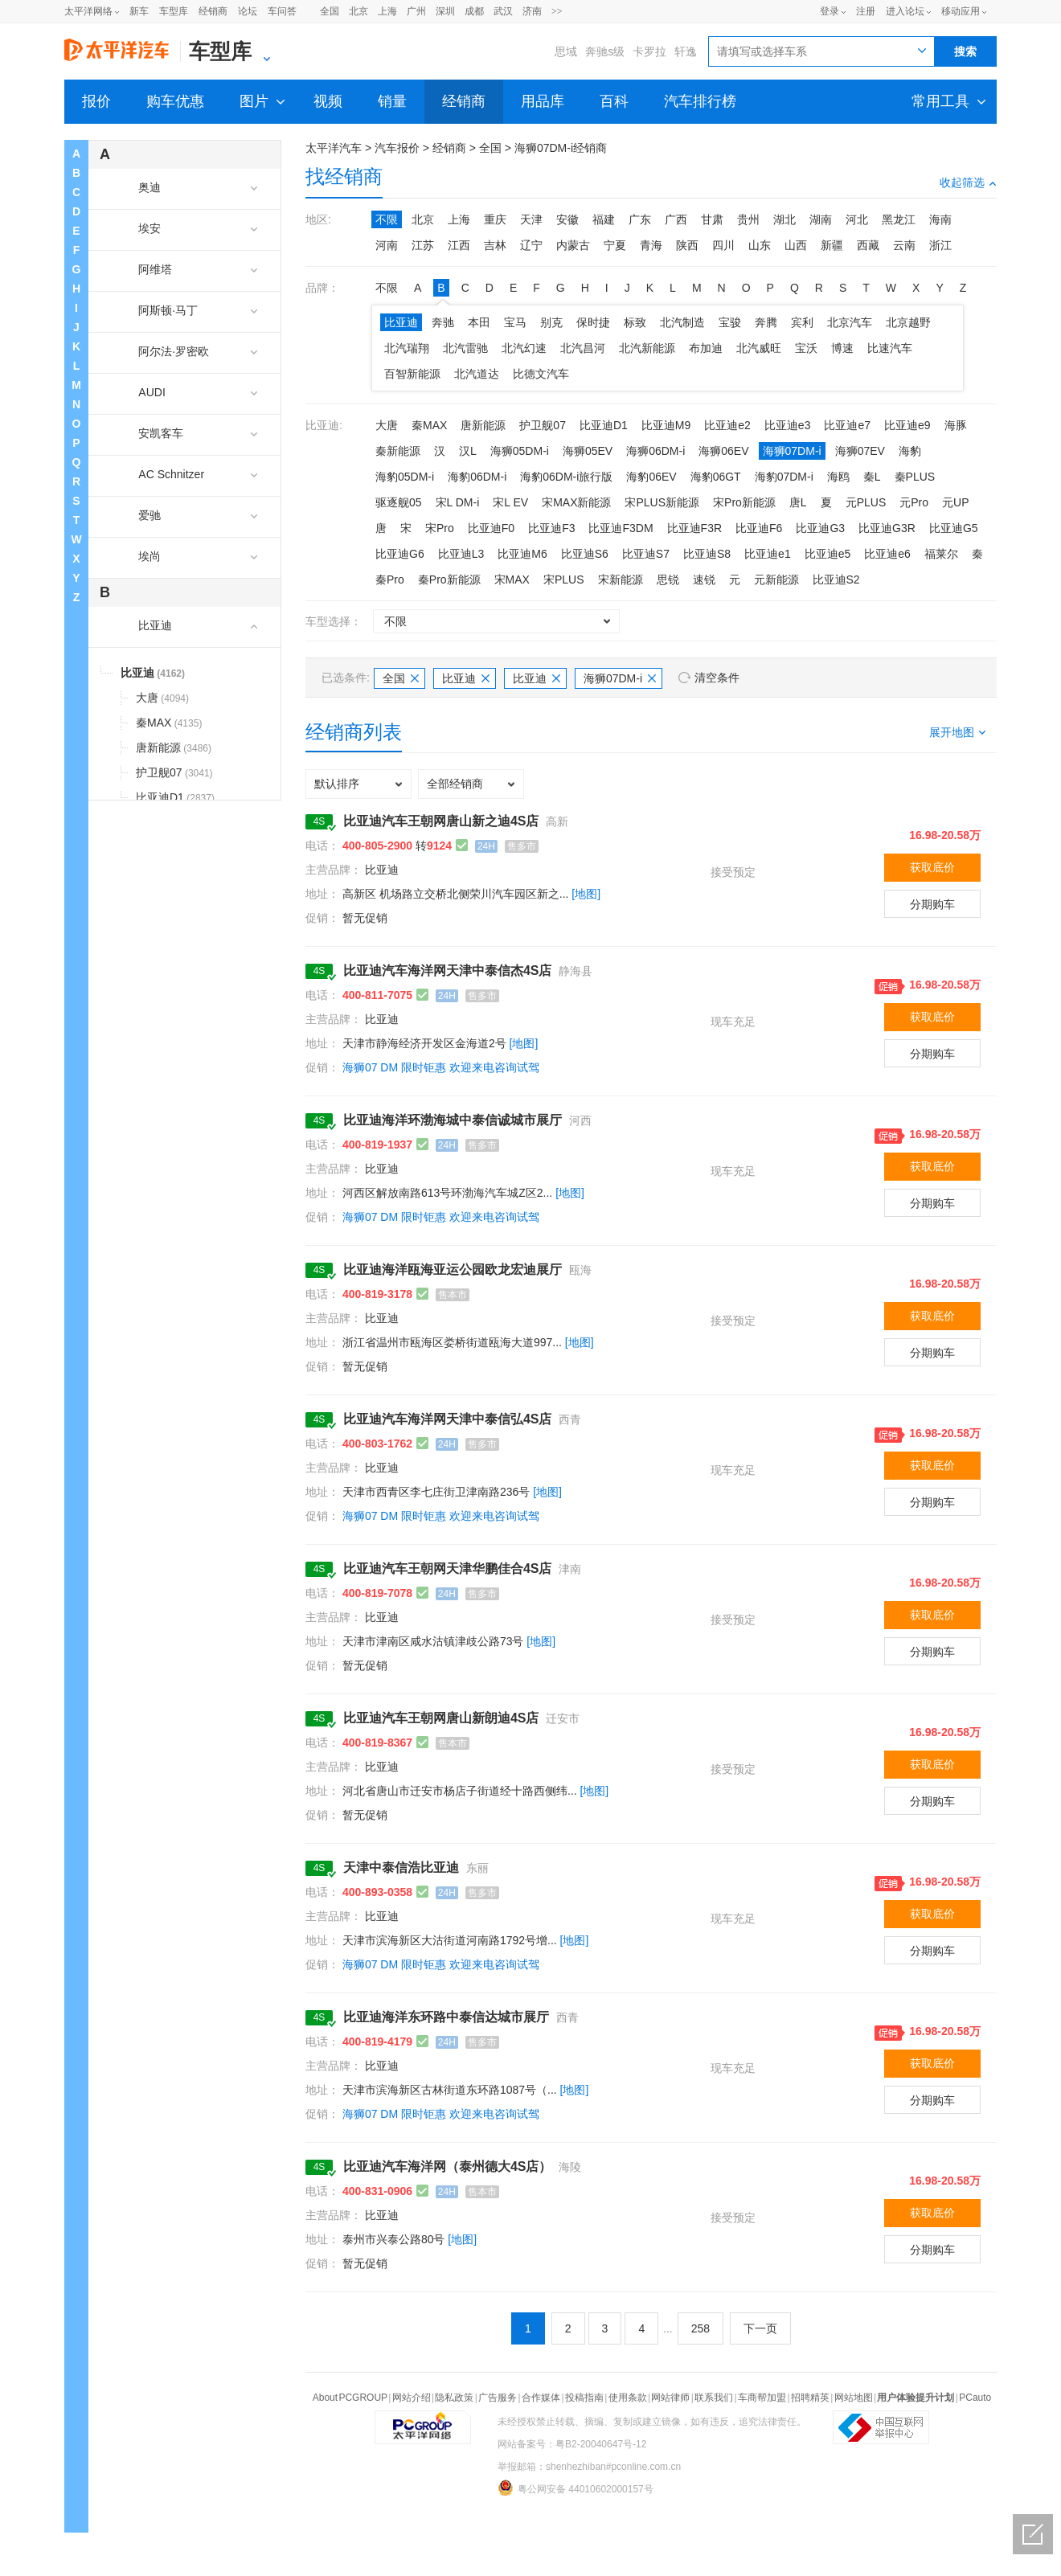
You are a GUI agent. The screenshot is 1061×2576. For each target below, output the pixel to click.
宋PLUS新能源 (662, 502)
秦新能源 (397, 450)
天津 (531, 219)
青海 (651, 245)
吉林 (495, 245)
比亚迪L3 (461, 553)
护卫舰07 (542, 425)
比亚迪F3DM (620, 528)
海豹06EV (651, 476)
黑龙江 (899, 219)
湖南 (820, 219)
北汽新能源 (647, 348)
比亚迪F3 (551, 528)
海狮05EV (587, 450)
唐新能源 (483, 425)
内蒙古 (573, 245)
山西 (795, 245)
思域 (566, 51)
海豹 (910, 450)
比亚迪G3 (820, 528)
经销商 (213, 11)
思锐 (668, 579)
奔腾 (766, 322)
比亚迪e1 (767, 553)
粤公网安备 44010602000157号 (575, 2488)
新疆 (832, 245)
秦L (872, 476)
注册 (865, 11)
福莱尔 (941, 553)
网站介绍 (411, 2397)
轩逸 (685, 51)
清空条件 (716, 677)
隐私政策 (454, 2397)
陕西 (687, 245)
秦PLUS (915, 476)
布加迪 (706, 348)
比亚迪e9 (907, 425)
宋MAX (512, 579)
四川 (723, 245)
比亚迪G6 (399, 553)
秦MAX (429, 425)
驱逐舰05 (398, 502)
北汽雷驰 (465, 348)
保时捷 (593, 322)
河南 (386, 245)
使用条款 (627, 2397)
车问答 (282, 11)
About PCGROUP (350, 2397)
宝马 (515, 322)
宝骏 (730, 322)
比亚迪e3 (787, 425)
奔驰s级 (605, 51)
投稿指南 (584, 2397)
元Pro (913, 502)
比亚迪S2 (836, 579)
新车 (139, 11)
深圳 (445, 11)
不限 (386, 219)
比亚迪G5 (953, 528)
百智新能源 (412, 373)
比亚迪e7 (847, 425)
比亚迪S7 (646, 553)
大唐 (386, 425)
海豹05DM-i (404, 476)
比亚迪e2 (727, 425)
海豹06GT (715, 476)
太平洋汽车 (333, 147)
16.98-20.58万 (945, 835)
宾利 (802, 322)
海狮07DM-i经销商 (560, 147)
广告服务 (497, 2397)
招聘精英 (810, 2397)
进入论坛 (905, 11)
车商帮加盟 (762, 2397)
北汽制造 (682, 322)
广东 (640, 219)
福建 (603, 219)
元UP (955, 502)
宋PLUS (563, 579)
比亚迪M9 (665, 425)
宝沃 (806, 348)
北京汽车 (849, 322)
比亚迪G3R (887, 528)
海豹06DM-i (477, 476)
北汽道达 (476, 373)
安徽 (567, 219)
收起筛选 (968, 182)
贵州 (748, 219)
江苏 (423, 245)
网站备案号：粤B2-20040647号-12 (572, 2444)
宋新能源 (620, 579)
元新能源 (776, 579)
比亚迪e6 (887, 553)
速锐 (704, 579)
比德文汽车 (541, 373)
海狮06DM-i (655, 450)
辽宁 (531, 245)
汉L (468, 450)
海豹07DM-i (784, 476)
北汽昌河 (582, 348)
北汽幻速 (524, 348)
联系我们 (713, 2397)
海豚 (955, 425)
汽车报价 (397, 147)
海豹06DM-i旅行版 (566, 476)
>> (557, 11)
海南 (940, 219)
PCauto (975, 2397)
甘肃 (712, 219)
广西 (676, 219)
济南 (532, 11)
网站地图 (853, 2397)
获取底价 (932, 867)
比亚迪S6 (584, 553)
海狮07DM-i (792, 450)
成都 (474, 11)
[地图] (585, 893)
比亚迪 (401, 322)
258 (700, 2328)
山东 (759, 245)
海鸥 (838, 476)
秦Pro (389, 579)
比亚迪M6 (522, 553)
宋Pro (439, 528)
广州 (416, 11)
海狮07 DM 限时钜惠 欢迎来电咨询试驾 (440, 1067)
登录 (829, 11)
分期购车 (932, 904)
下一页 (760, 2328)
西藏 (868, 245)
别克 (551, 322)
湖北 (784, 219)
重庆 (495, 219)
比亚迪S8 (707, 553)
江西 (459, 245)
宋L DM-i (458, 502)
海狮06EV (723, 450)
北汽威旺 (758, 348)
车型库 (173, 11)
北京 (358, 11)
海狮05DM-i (519, 450)
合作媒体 (541, 2397)
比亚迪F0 (491, 528)
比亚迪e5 (828, 553)
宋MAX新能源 (576, 502)
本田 (479, 322)
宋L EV (510, 502)
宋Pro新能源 (744, 502)
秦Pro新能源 (449, 579)
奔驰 (443, 322)
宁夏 (615, 245)
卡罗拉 (649, 51)
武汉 (503, 11)
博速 (842, 348)
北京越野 (908, 322)
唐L (798, 502)
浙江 (940, 245)
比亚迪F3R (694, 528)
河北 (857, 219)
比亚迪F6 (758, 528)
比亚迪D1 (604, 425)
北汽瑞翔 (406, 348)
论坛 (247, 11)
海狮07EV (860, 450)
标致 (635, 322)
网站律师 (670, 2397)
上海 (387, 11)
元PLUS (866, 502)
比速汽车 (889, 348)
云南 (904, 245)
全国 (329, 11)
